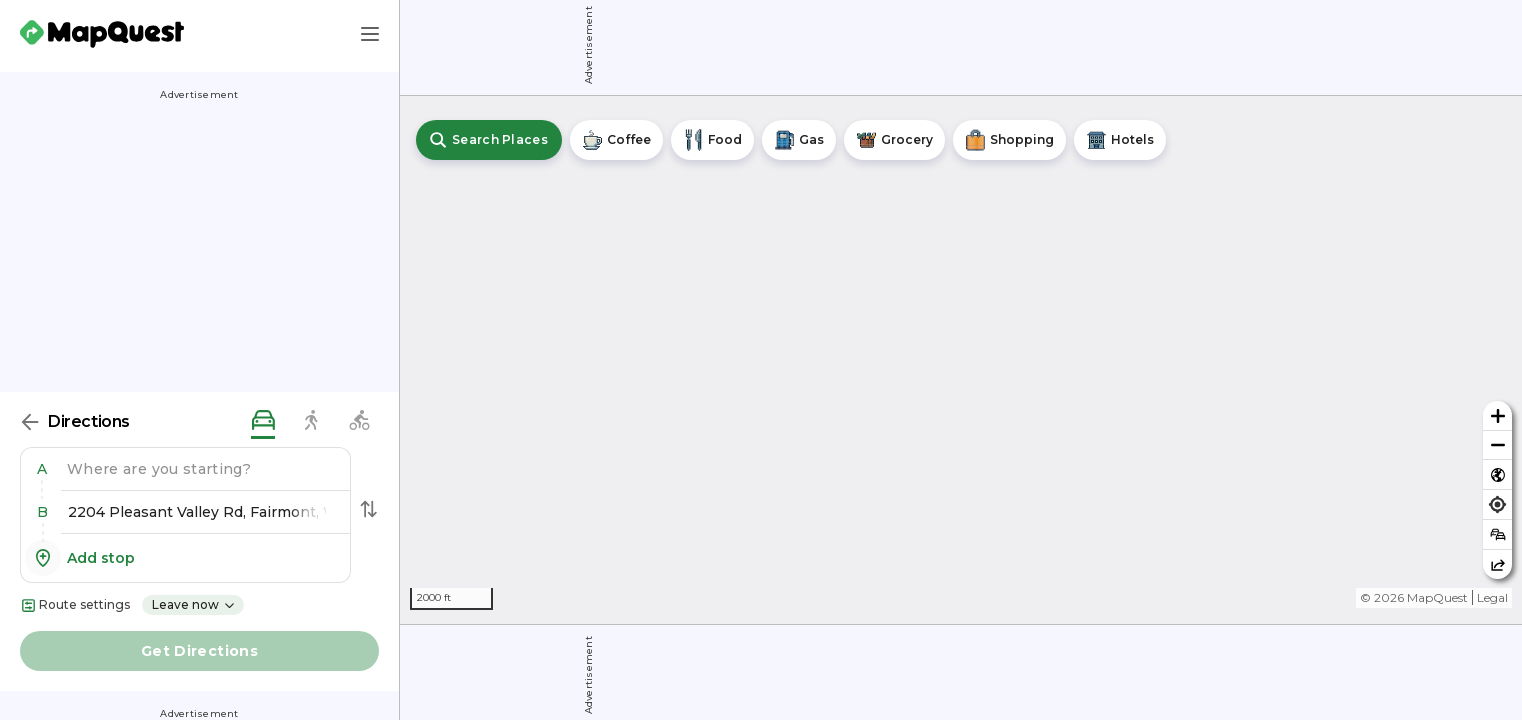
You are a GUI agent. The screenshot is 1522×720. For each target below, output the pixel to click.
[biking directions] (359, 421)
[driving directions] (263, 421)
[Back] (30, 422)
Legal (1492, 597)
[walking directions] (311, 421)
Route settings (75, 605)
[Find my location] (1497, 504)
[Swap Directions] (369, 509)
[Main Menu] (370, 34)
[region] (961, 360)
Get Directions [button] (199, 651)
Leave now (194, 604)
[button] (46, 469)
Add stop (80, 558)
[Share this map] (1497, 564)
